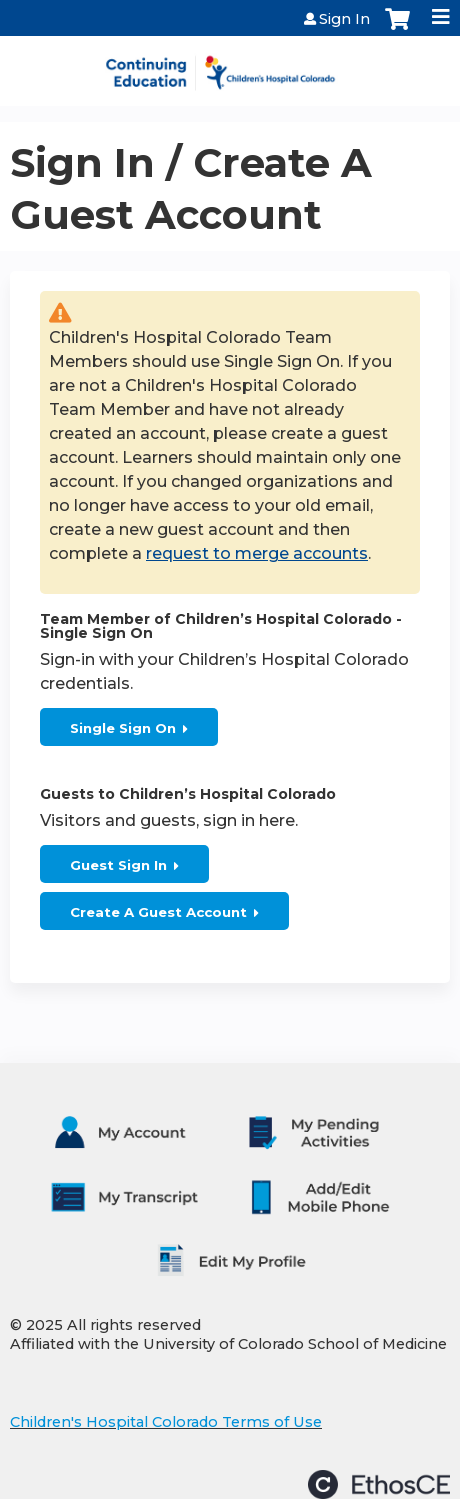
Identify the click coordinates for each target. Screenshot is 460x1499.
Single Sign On (123, 728)
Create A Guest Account (158, 912)
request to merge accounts (257, 553)
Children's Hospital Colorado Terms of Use (166, 1422)
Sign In (344, 19)
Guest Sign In (118, 865)
